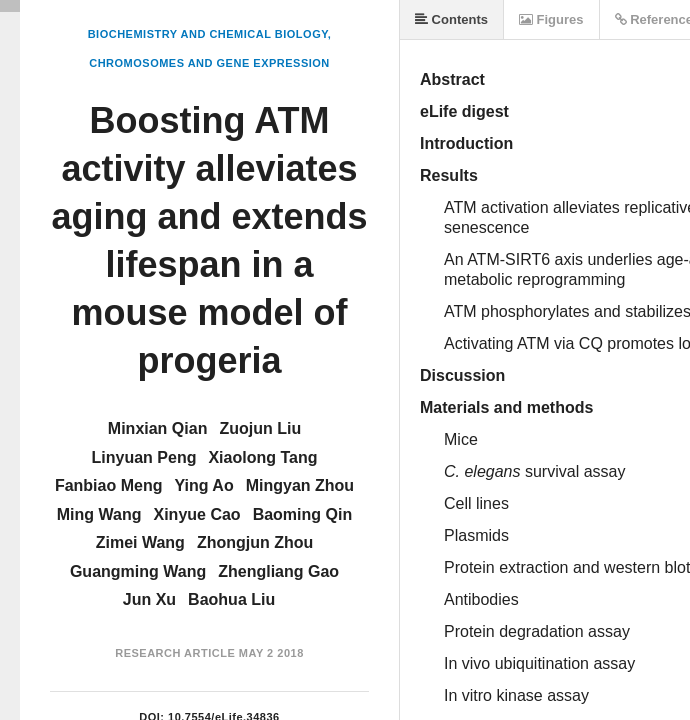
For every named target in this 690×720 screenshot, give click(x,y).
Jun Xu (149, 599)
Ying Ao (203, 485)
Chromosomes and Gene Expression (209, 63)
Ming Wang (99, 514)
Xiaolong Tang (262, 457)
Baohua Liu (231, 599)
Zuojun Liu (260, 428)
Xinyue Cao (197, 514)
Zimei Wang (140, 542)
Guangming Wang (138, 571)
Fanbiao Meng (109, 485)
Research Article (175, 653)
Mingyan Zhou (300, 485)
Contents (451, 19)
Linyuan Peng (144, 457)
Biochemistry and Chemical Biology (208, 34)
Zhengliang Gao (278, 571)
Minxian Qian (158, 428)
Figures (551, 19)
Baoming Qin (303, 514)
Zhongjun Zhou (255, 542)
